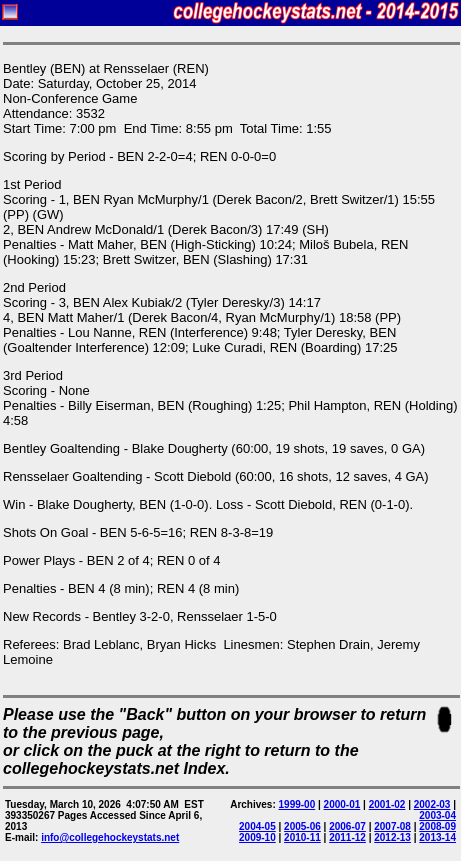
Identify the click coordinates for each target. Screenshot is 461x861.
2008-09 (437, 826)
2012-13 (392, 837)
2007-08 (392, 826)
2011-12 (347, 837)
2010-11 (302, 837)
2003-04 (437, 815)
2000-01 (342, 804)
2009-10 (257, 837)
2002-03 (432, 804)
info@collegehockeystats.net (110, 837)
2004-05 (257, 826)
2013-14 (437, 837)
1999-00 (297, 804)
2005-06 (302, 826)
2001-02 (387, 804)
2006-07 (347, 826)
